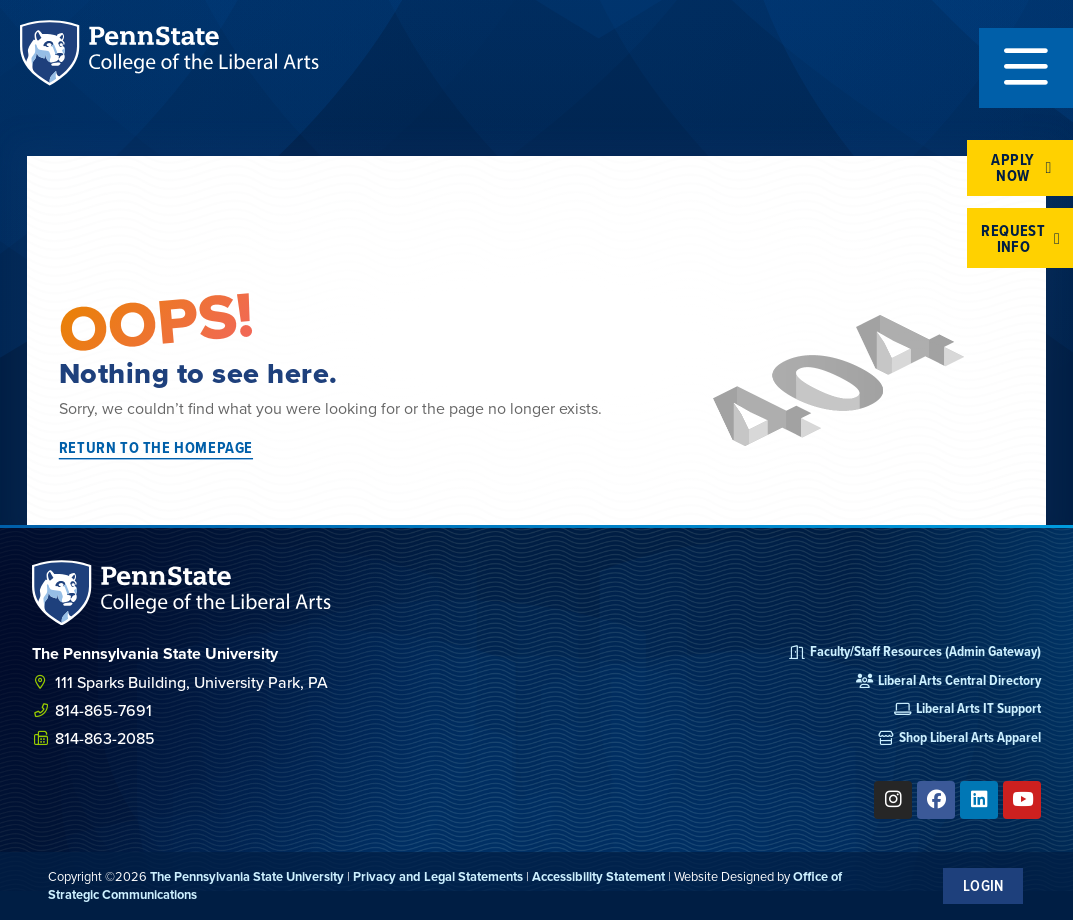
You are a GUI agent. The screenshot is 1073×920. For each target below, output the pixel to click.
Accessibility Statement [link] (598, 876)
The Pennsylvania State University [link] (247, 876)
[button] (1026, 68)
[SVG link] (182, 593)
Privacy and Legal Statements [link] (438, 876)
